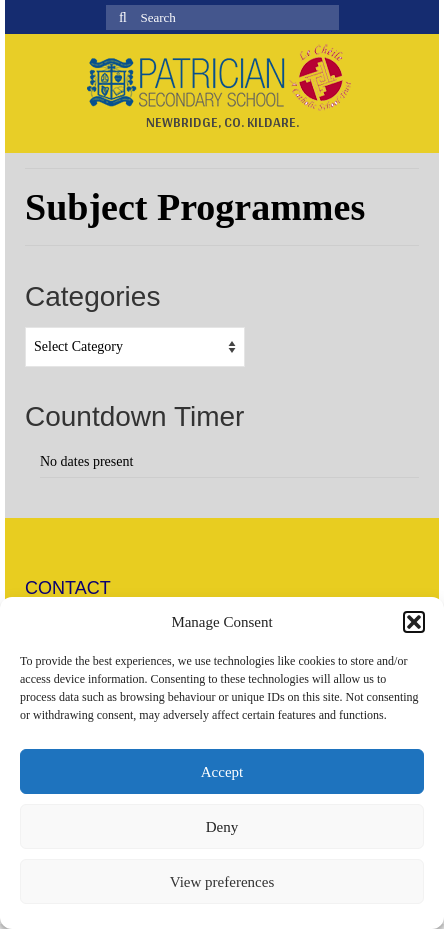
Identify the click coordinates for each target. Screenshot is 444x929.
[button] (414, 622)
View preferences (222, 882)
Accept (222, 772)
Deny (222, 827)
